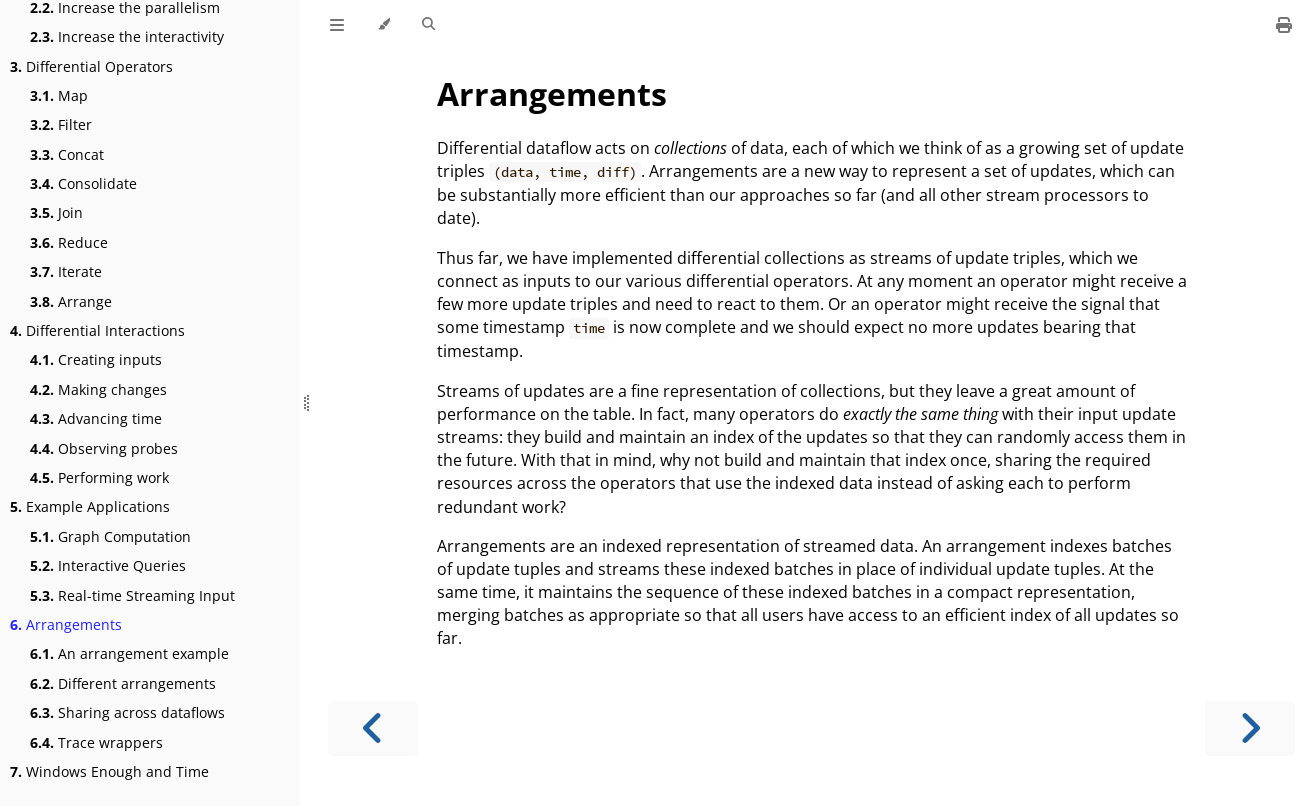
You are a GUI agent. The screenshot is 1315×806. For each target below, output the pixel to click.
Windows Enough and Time (109, 771)
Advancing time (96, 418)
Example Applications (90, 506)
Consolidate (83, 183)
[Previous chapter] (373, 728)
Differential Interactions (97, 330)
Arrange (71, 301)
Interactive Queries (108, 565)
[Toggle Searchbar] (428, 25)
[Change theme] (383, 25)
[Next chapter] (1250, 728)
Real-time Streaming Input (132, 595)
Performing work (99, 477)
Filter (61, 124)
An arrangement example (129, 653)
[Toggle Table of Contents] (337, 25)
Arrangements (66, 624)
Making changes (98, 389)
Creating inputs (96, 359)
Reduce (69, 242)
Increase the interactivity (127, 36)
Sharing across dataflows (127, 712)
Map (59, 95)
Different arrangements (123, 683)
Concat (67, 154)
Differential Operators (91, 66)
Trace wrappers (96, 742)
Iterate (66, 271)
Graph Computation (110, 536)
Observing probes (104, 448)
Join (56, 212)
